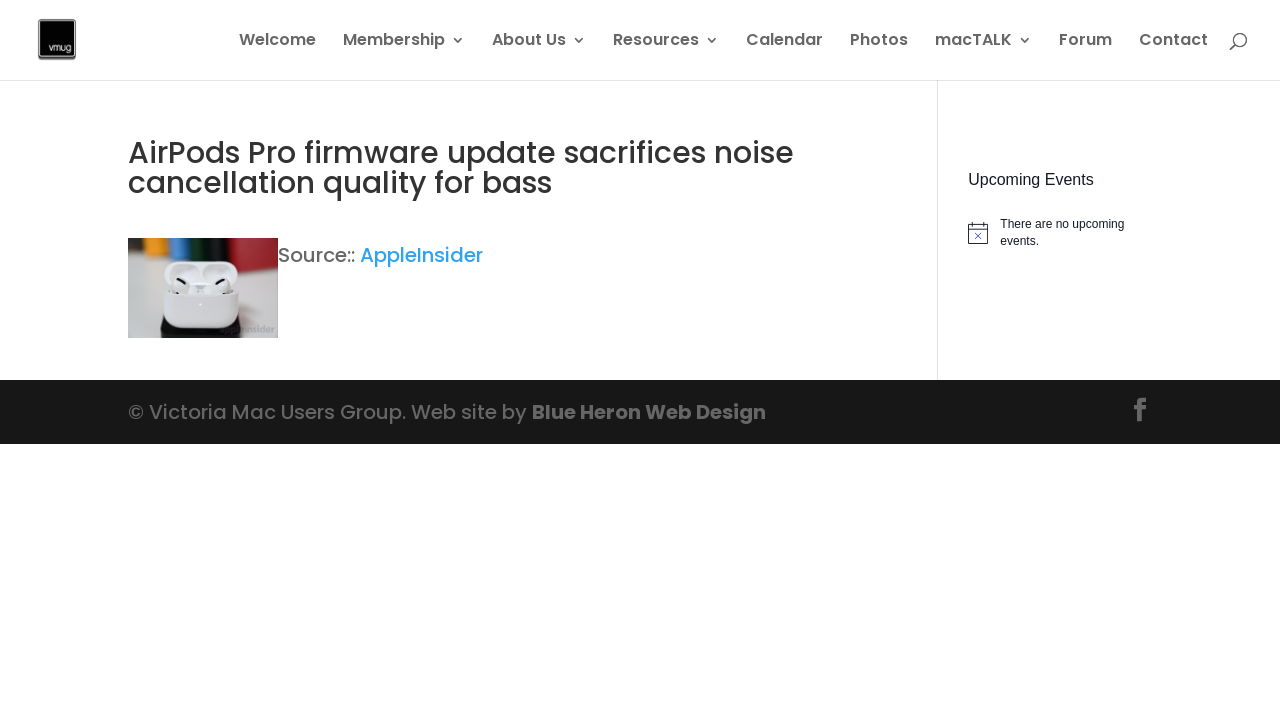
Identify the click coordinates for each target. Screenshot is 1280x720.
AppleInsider (421, 255)
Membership (394, 42)
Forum (1085, 42)
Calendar (784, 42)
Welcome (277, 42)
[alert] (1060, 232)
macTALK (973, 42)
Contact (1173, 42)
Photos (879, 42)
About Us (529, 42)
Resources (656, 42)
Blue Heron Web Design (649, 412)
